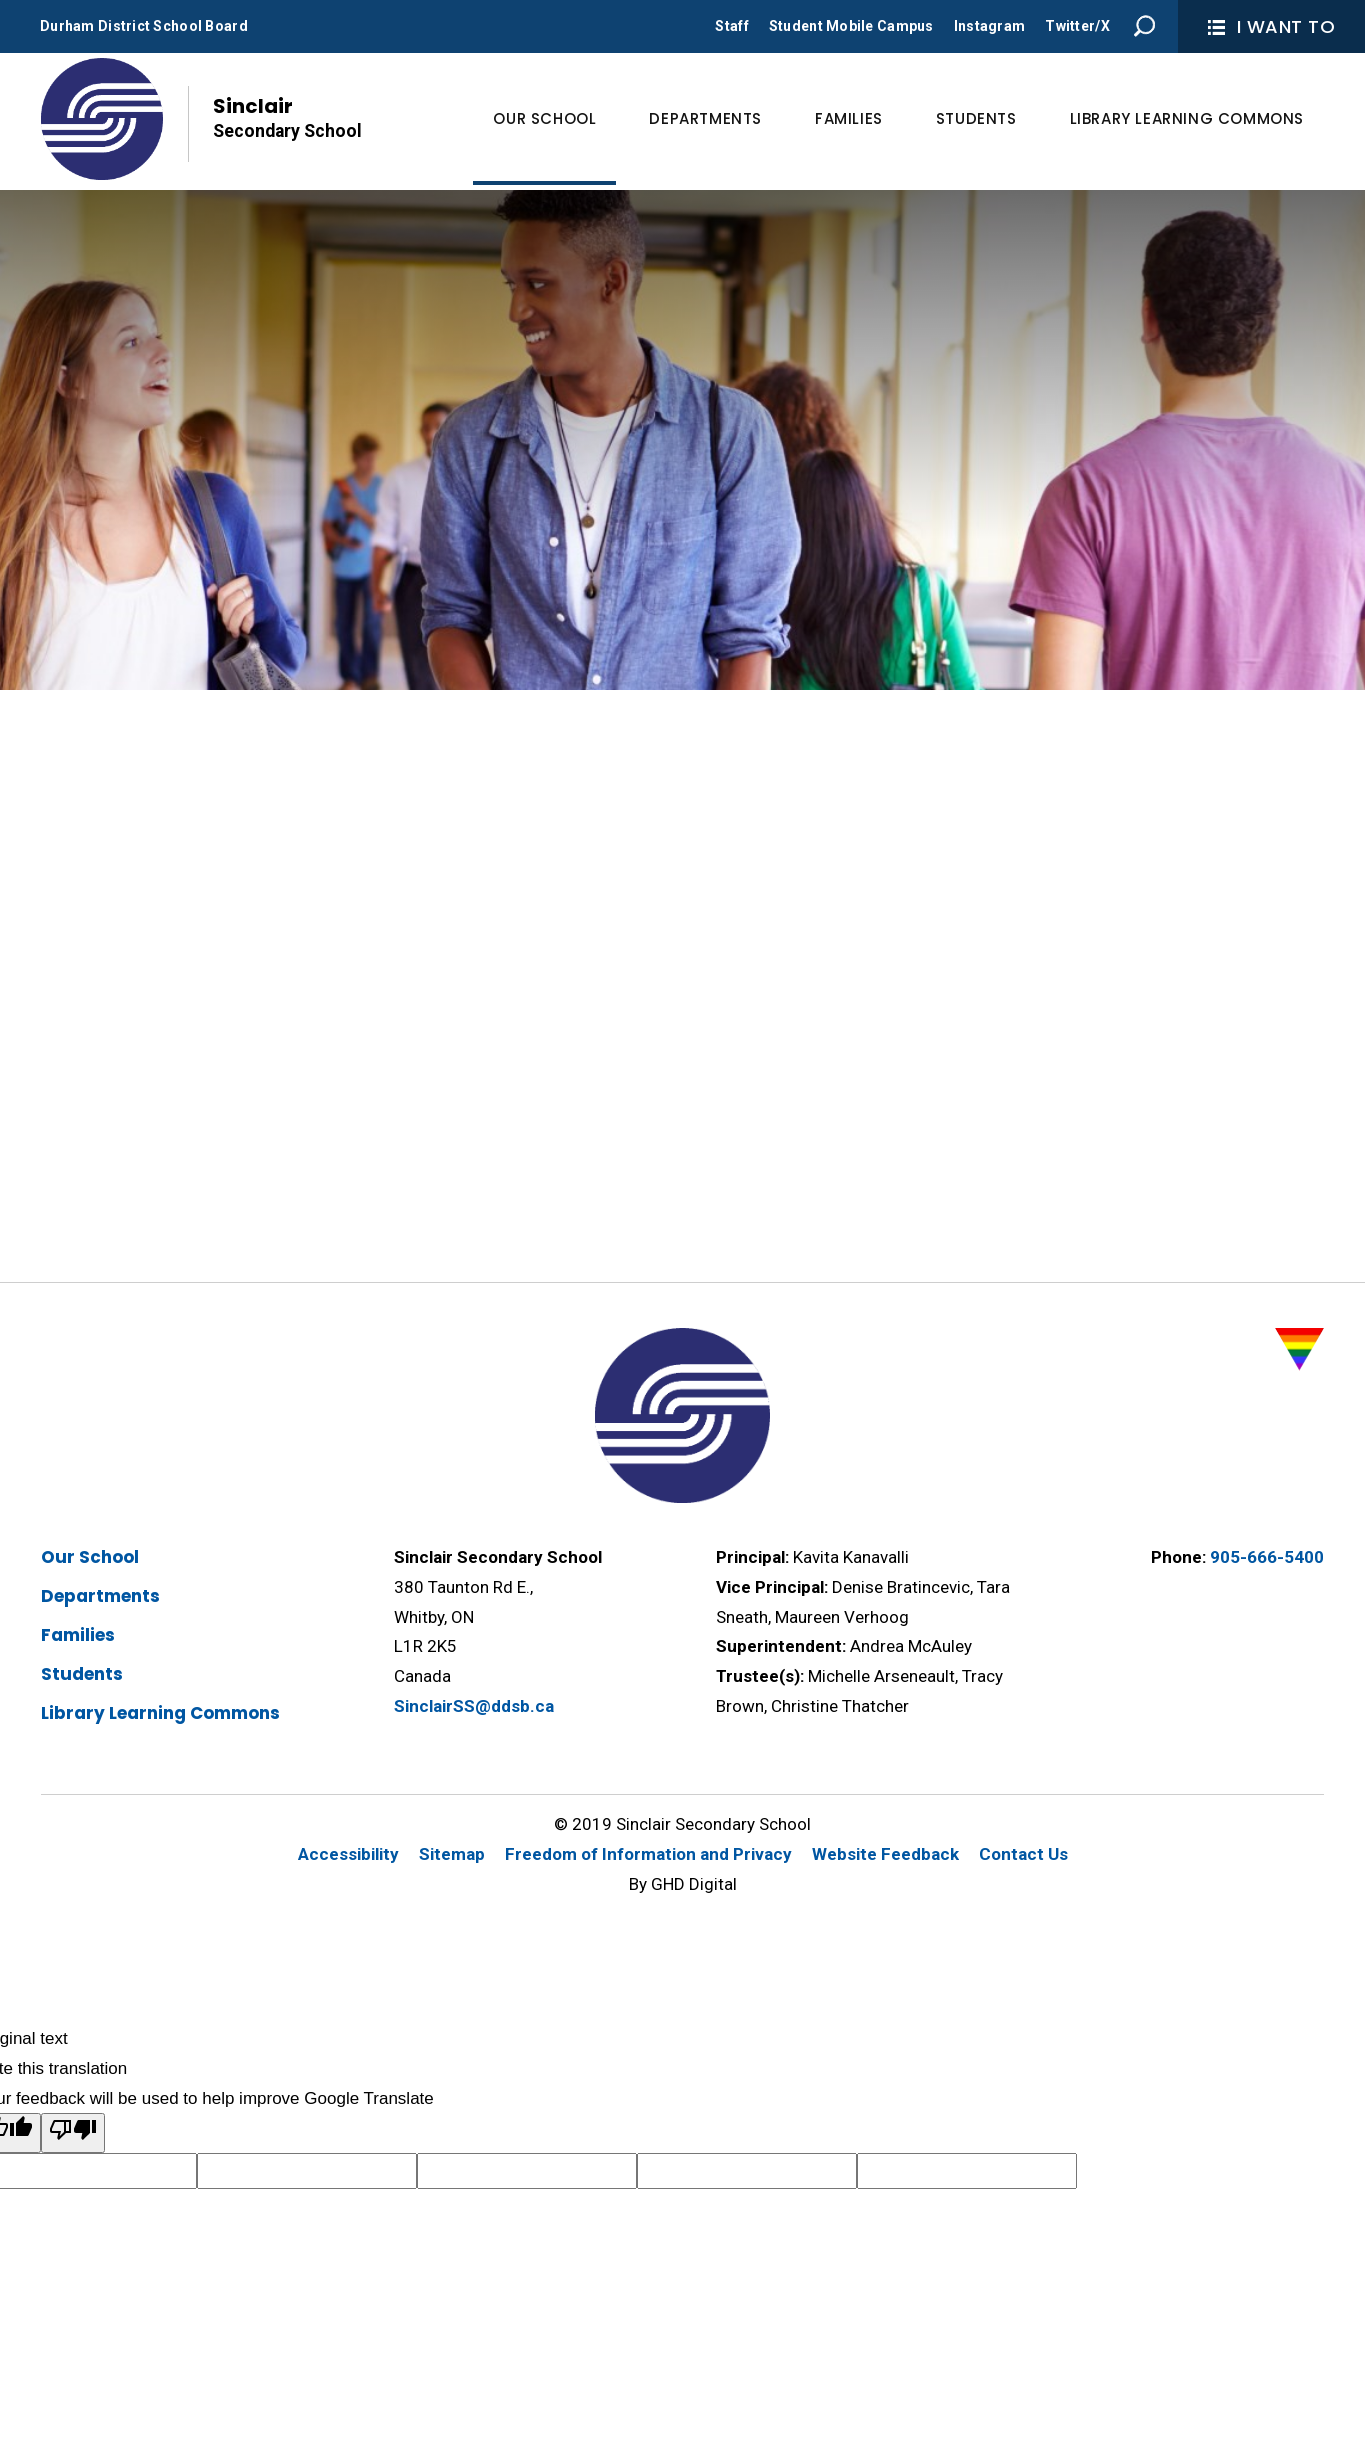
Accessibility (348, 1854)
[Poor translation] (73, 2133)
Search (1145, 26)
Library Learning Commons (160, 1713)
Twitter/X (1077, 26)
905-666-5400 (1267, 1557)
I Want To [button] (1271, 26)
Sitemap (452, 1854)
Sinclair (287, 118)
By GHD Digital (683, 1884)
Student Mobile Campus (851, 26)
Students (82, 1674)
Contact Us (1023, 1854)
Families (78, 1635)
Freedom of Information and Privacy (648, 1854)
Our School (90, 1557)
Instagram (990, 26)
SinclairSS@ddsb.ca (474, 1706)
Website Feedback (885, 1854)
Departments (100, 1596)
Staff (731, 26)
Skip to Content (0, 0)
